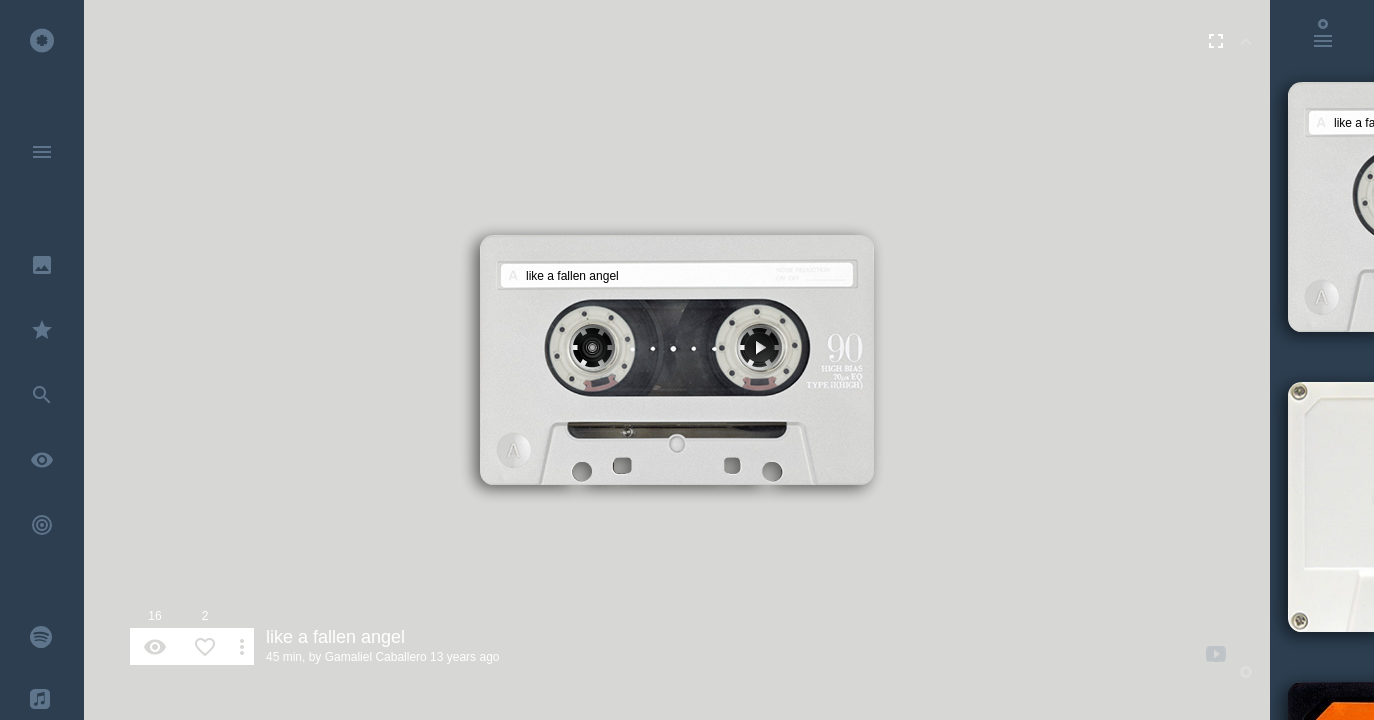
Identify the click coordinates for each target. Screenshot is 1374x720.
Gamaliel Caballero (376, 657)
